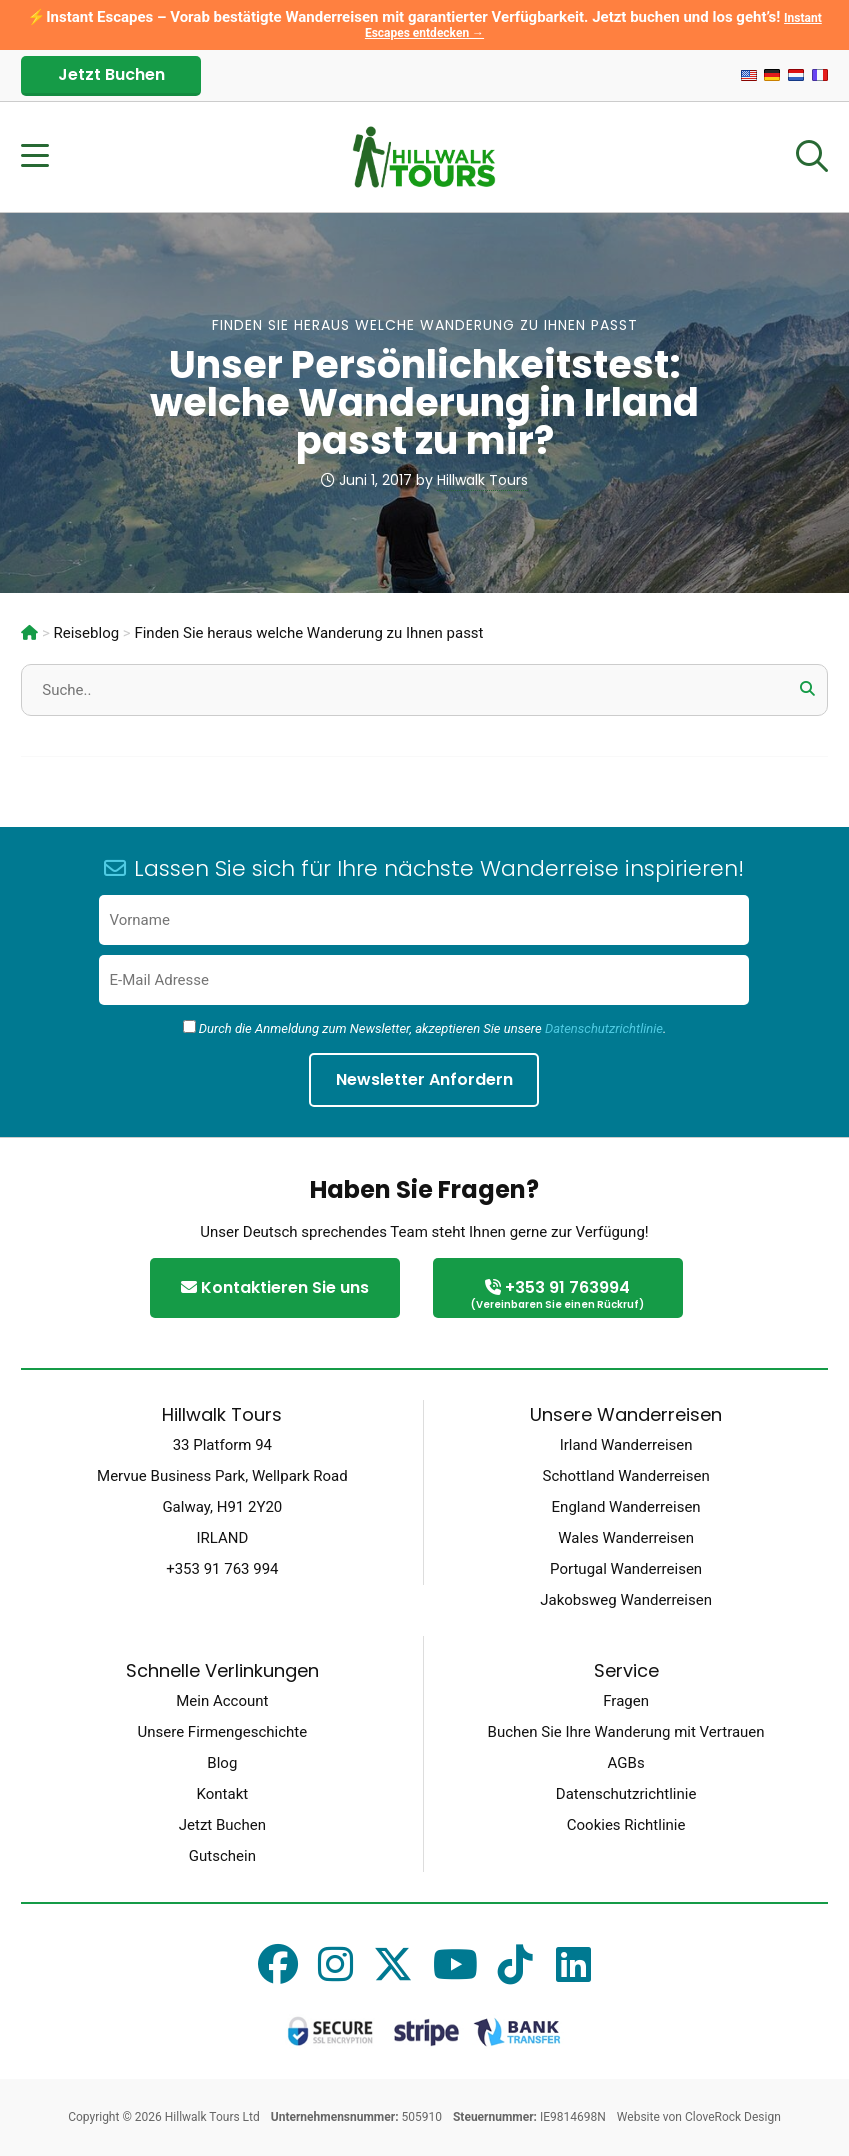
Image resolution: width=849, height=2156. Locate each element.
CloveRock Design (733, 2117)
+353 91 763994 (558, 1295)
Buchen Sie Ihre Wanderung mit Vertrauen (626, 1732)
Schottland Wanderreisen (626, 1476)
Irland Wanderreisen (626, 1445)
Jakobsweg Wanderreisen (626, 1600)
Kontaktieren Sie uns (275, 1287)
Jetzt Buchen (111, 74)
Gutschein (222, 1856)
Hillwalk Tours (482, 480)
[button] (808, 689)
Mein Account (222, 1701)
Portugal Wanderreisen (626, 1569)
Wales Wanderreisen (626, 1538)
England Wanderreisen (626, 1507)
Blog (222, 1763)
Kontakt (223, 1794)
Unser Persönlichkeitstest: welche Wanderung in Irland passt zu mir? (424, 402)
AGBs (626, 1763)
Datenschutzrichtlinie (604, 1028)
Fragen (626, 1701)
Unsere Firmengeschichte (223, 1732)
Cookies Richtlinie (626, 1825)
